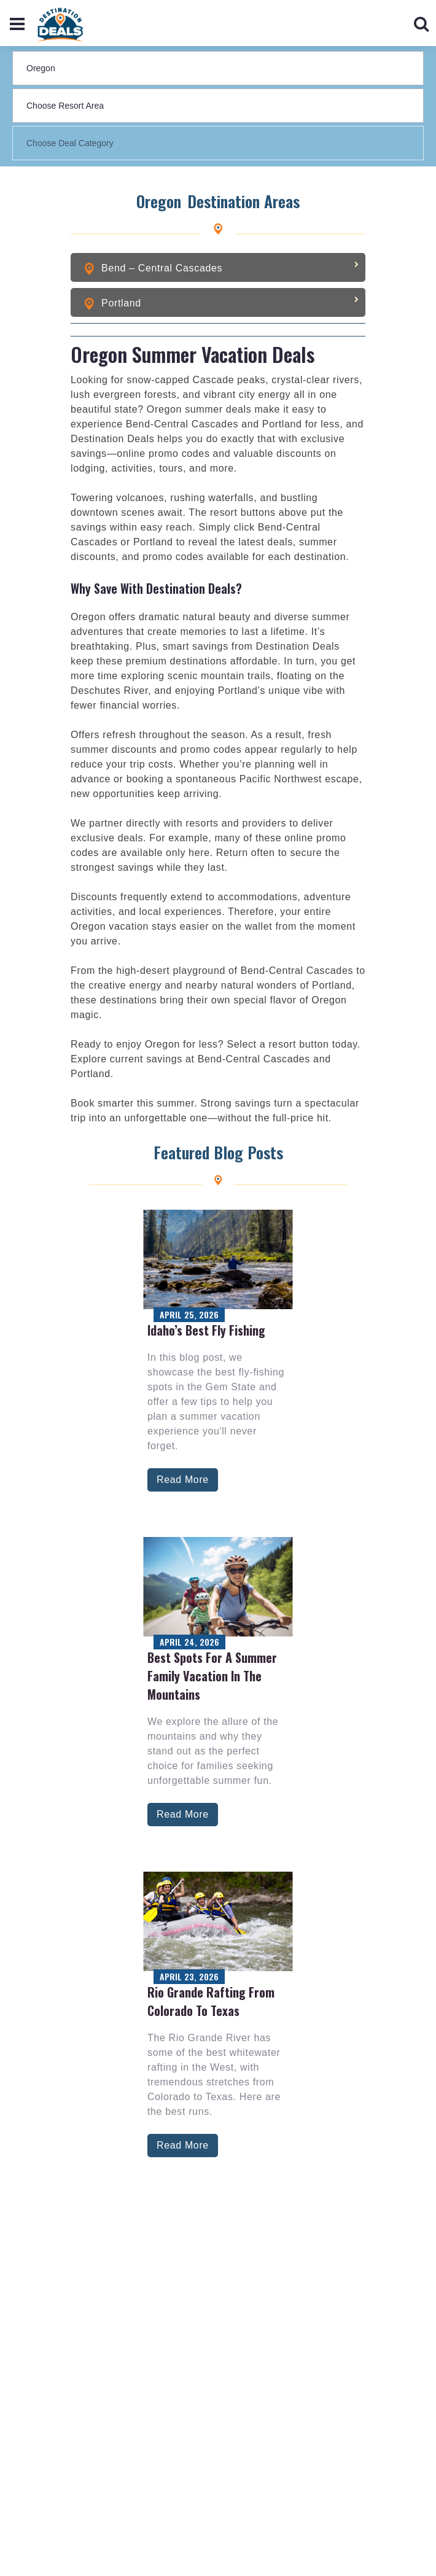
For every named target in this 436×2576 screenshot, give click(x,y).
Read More (183, 1479)
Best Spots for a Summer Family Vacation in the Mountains (212, 1675)
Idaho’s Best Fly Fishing (206, 1330)
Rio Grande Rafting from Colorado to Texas (210, 2001)
